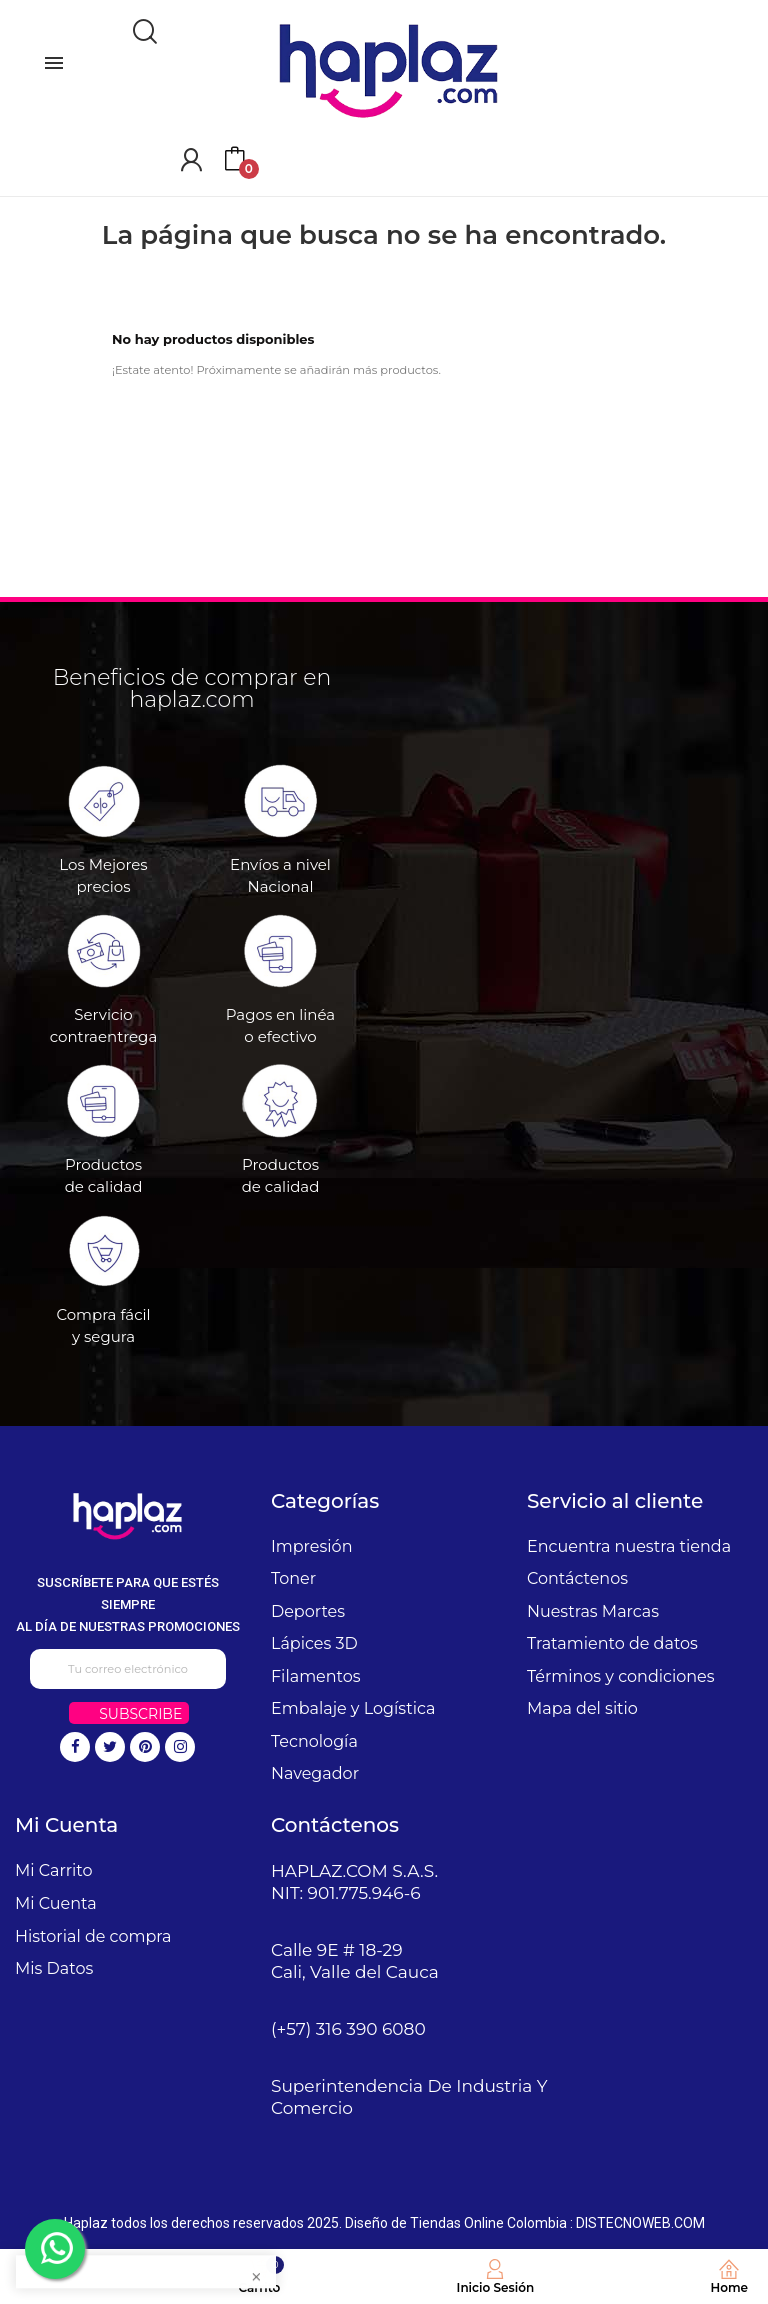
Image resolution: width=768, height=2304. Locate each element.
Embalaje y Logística (353, 1708)
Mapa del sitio (582, 1708)
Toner (293, 1578)
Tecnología (314, 1741)
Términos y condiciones (621, 1676)
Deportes (308, 1611)
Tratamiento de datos (612, 1643)
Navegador (315, 1773)
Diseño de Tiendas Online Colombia (456, 2223)
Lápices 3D (314, 1643)
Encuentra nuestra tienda (629, 1546)
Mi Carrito (53, 1870)
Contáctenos (577, 1578)
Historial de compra (93, 1936)
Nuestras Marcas (593, 1611)
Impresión (312, 1546)
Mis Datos (54, 1968)
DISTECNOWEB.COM (640, 2223)
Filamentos (316, 1676)
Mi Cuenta (56, 1903)
